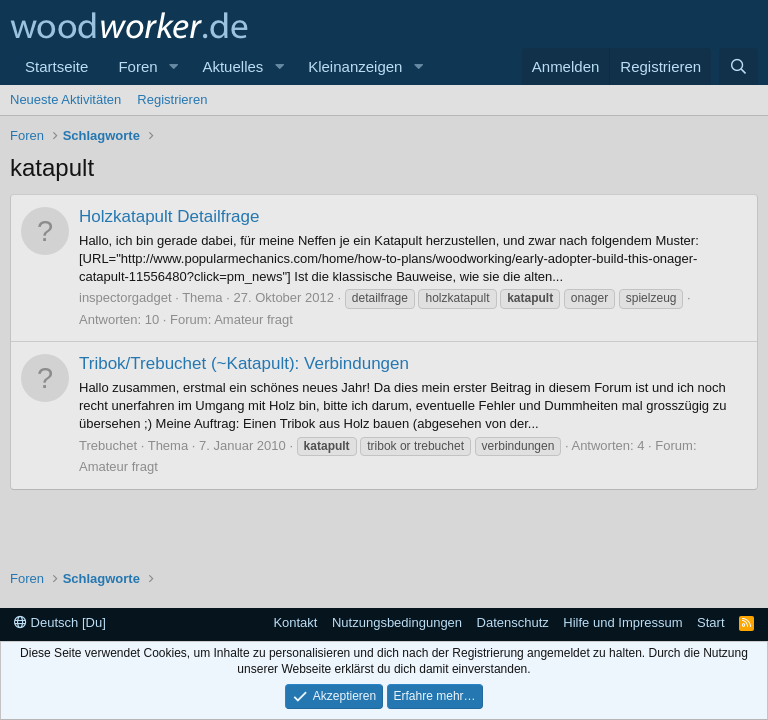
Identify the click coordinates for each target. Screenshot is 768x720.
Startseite (56, 66)
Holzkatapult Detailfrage (169, 216)
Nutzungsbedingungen (397, 622)
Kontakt (295, 622)
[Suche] (738, 66)
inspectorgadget (125, 297)
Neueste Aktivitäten (65, 99)
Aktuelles (232, 66)
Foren (137, 66)
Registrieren (172, 99)
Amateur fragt (253, 319)
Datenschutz (513, 622)
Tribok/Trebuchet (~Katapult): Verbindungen (244, 363)
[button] (173, 66)
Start (710, 622)
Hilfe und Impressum (622, 622)
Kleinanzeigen (355, 66)
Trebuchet (108, 445)
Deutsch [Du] (60, 622)
